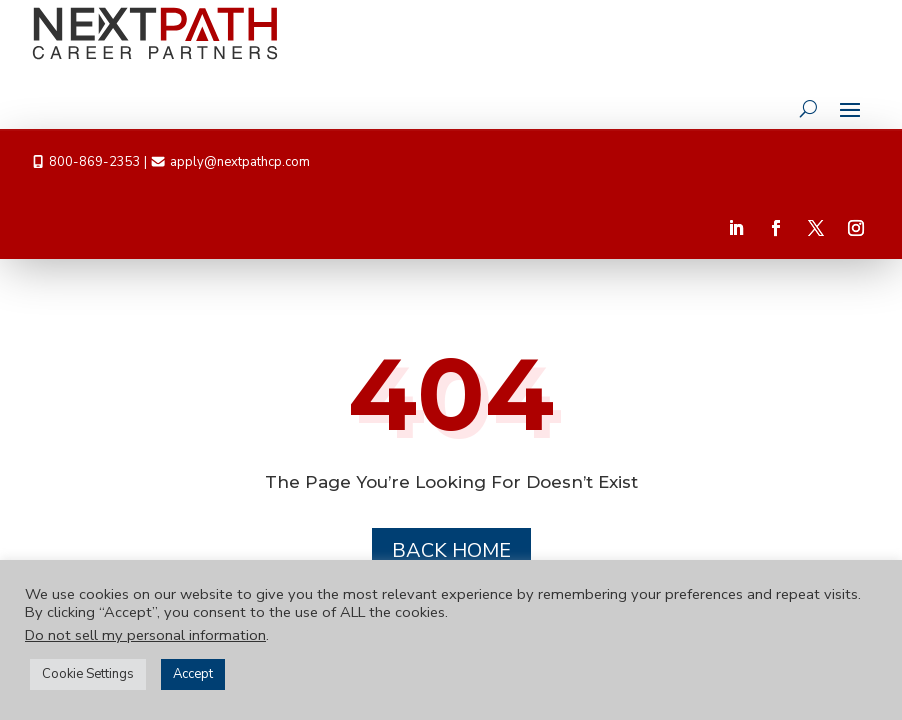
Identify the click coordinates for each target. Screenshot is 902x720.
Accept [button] (193, 674)
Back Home (451, 550)
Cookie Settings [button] (88, 674)
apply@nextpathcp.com (240, 162)
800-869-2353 (95, 162)
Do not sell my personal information (145, 635)
